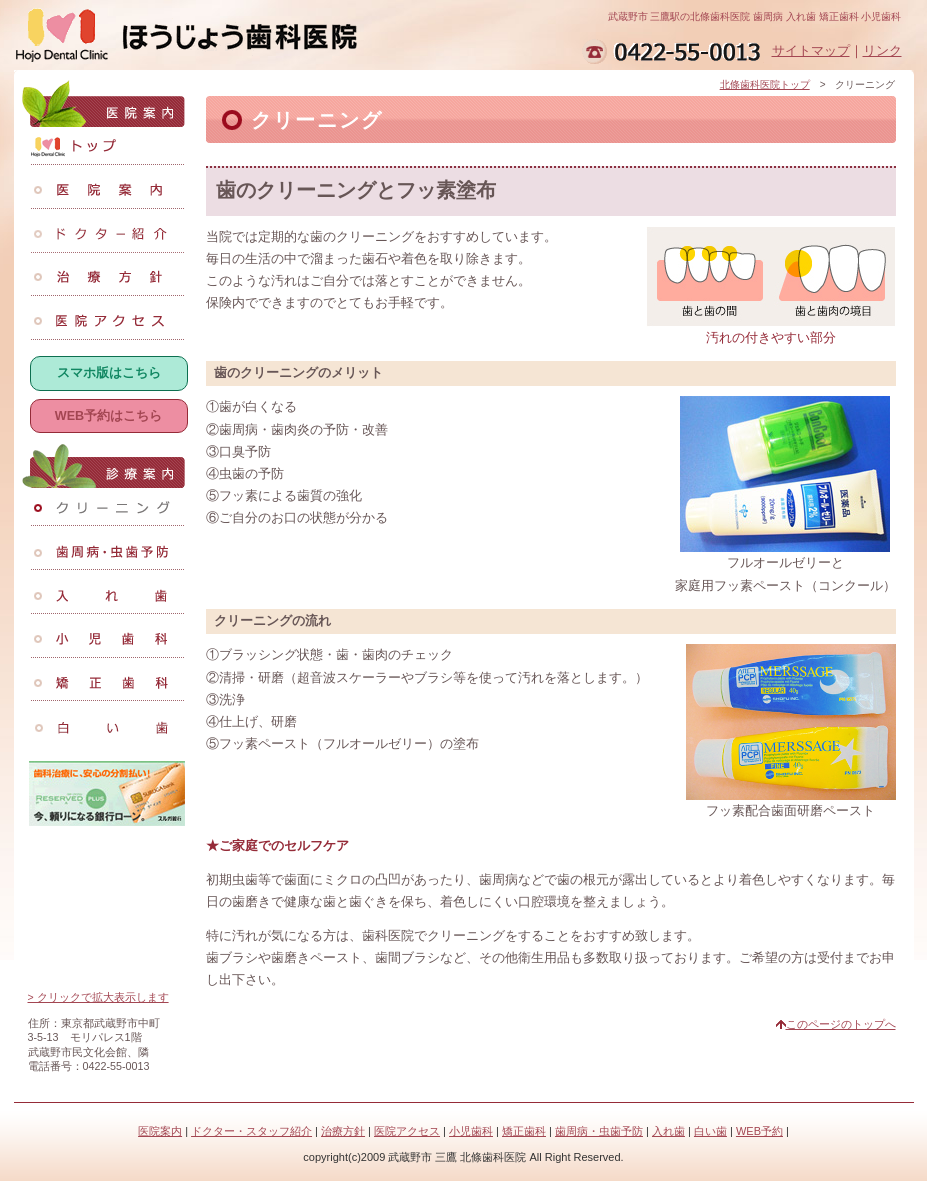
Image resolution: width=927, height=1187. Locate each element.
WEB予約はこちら (108, 416)
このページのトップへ (841, 1024)
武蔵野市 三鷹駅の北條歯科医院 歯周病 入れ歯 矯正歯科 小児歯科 (755, 16)
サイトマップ (811, 51)
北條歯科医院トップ (765, 84)
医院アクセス (407, 1131)
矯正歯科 (524, 1131)
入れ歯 (668, 1131)
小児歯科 (471, 1131)
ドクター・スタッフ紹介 (251, 1131)
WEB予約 (759, 1131)
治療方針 (343, 1131)
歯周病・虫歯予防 (599, 1131)
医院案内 (160, 1131)
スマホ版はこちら (109, 373)
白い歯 (710, 1131)
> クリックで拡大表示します (98, 997)
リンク (882, 51)
